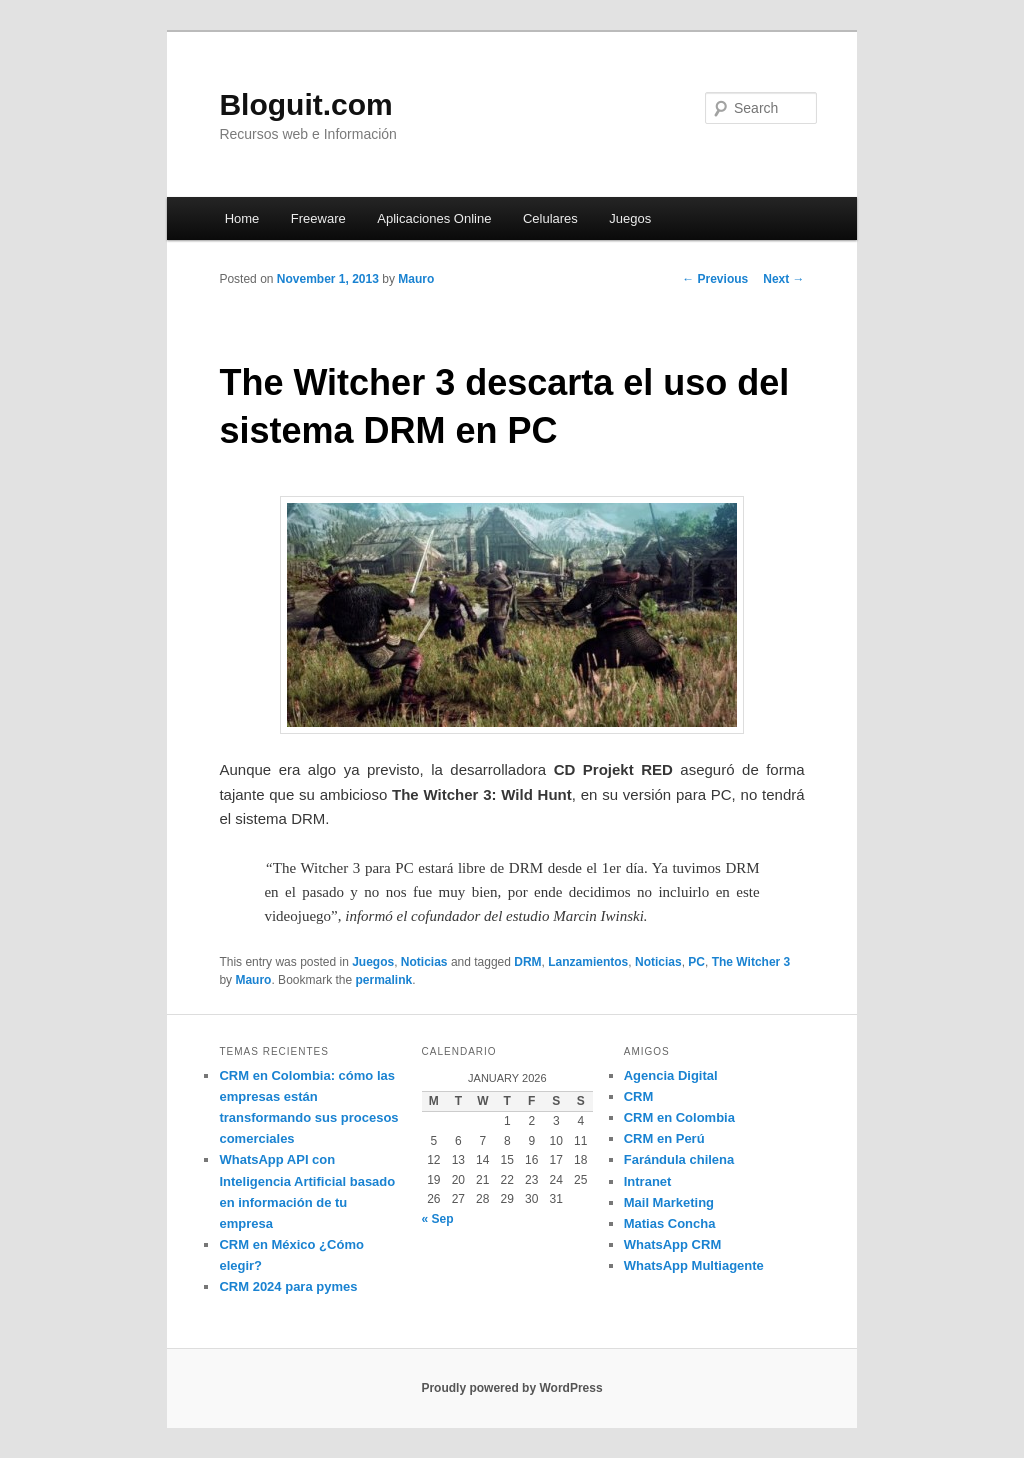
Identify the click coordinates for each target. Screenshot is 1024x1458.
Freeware (318, 218)
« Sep (438, 1219)
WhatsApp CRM (673, 1244)
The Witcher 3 (751, 962)
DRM (527, 962)
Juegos (630, 218)
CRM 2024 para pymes (288, 1286)
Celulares (550, 218)
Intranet (648, 1181)
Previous (715, 279)
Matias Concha (670, 1223)
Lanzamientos (588, 962)
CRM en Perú (664, 1138)
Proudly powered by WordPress (511, 1388)
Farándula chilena (679, 1159)
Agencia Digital (671, 1075)
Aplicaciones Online (434, 218)
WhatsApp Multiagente (694, 1265)
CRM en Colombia (679, 1117)
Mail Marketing (669, 1202)
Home (242, 218)
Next (783, 279)
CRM (639, 1096)
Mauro (416, 279)
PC (696, 962)
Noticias (424, 962)
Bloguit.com (305, 104)
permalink (384, 980)
